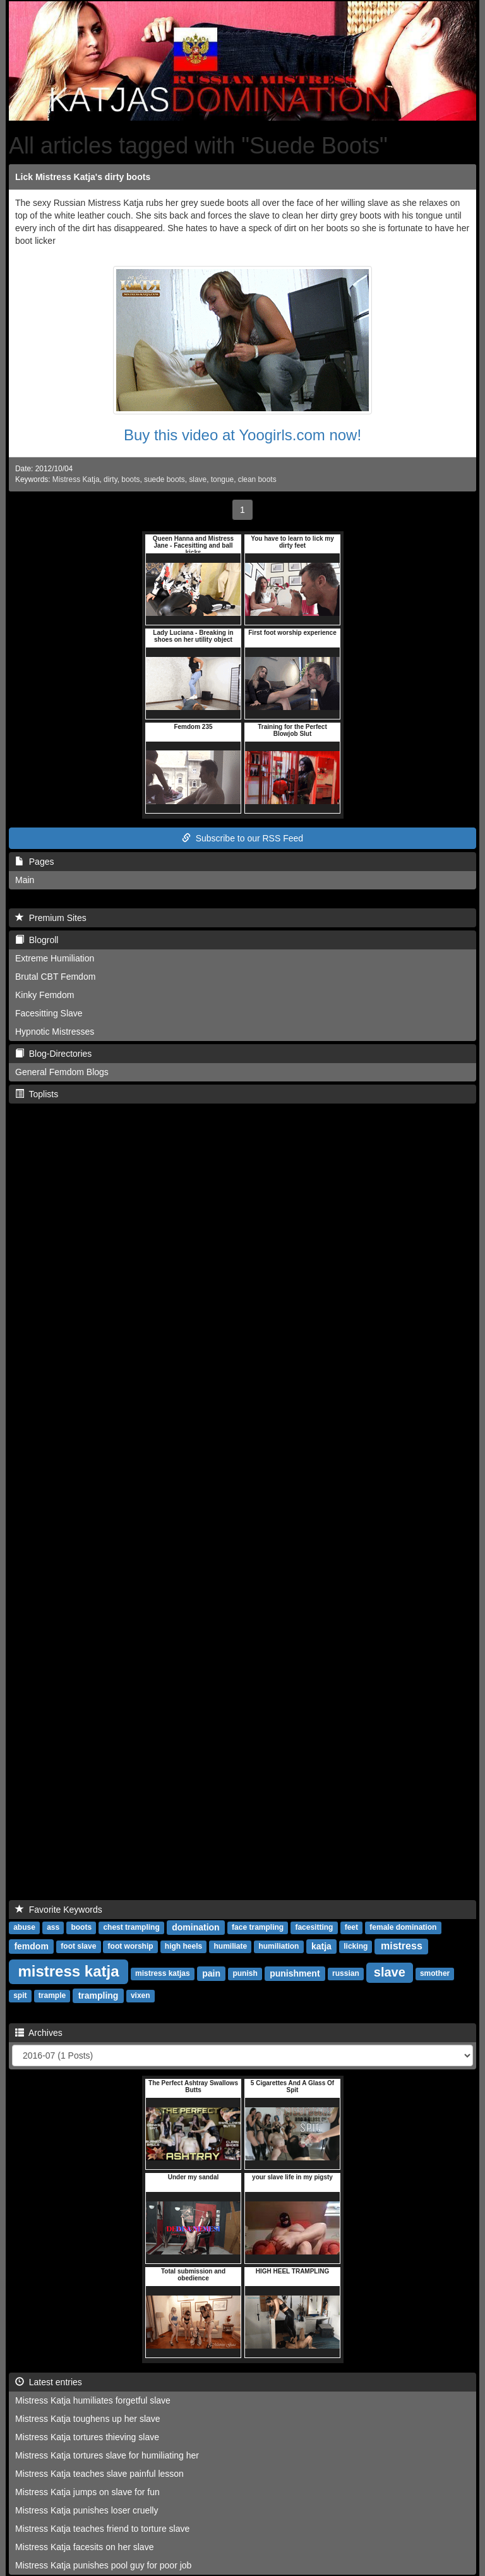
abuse (24, 1927)
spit (20, 1996)
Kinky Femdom (44, 995)
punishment (295, 1973)
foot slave (78, 1946)
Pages (34, 862)
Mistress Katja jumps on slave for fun (87, 2492)
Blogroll (36, 940)
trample (52, 1996)
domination (195, 1927)
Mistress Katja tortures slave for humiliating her (107, 2455)
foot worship (130, 1946)
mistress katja (68, 1971)
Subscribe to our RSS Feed (242, 838)
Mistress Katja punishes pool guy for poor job (103, 2565)
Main (24, 880)
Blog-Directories (53, 1054)
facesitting (314, 1927)
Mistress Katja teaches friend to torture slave (102, 2529)
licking (356, 1946)
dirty (110, 479)
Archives (39, 2033)
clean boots (257, 479)
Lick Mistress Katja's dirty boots (82, 177)
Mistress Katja (76, 479)
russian (345, 1974)
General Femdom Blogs (62, 1072)
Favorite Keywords (58, 1910)
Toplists (36, 1094)
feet (351, 1927)
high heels (183, 1946)
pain (211, 1973)
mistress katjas (162, 1974)
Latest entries (48, 2382)
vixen (140, 1996)
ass (53, 1927)
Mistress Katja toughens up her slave (87, 2419)
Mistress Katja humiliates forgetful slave (93, 2400)
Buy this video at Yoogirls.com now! (242, 434)
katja (321, 1946)
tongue (222, 479)
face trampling (258, 1927)
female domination (402, 1927)
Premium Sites (51, 918)
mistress (401, 1946)
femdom (31, 1946)
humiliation (278, 1946)
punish (244, 1974)
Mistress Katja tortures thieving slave (87, 2437)
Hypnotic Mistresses (54, 1031)
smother (435, 1974)
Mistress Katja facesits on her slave (84, 2547)
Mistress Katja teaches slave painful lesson (99, 2474)
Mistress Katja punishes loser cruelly (86, 2510)
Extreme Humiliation (54, 958)
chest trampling (131, 1927)
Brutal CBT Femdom (55, 977)
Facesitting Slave (49, 1013)
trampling (98, 1995)
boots (130, 479)
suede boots (164, 479)
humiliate (230, 1946)
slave (198, 479)
